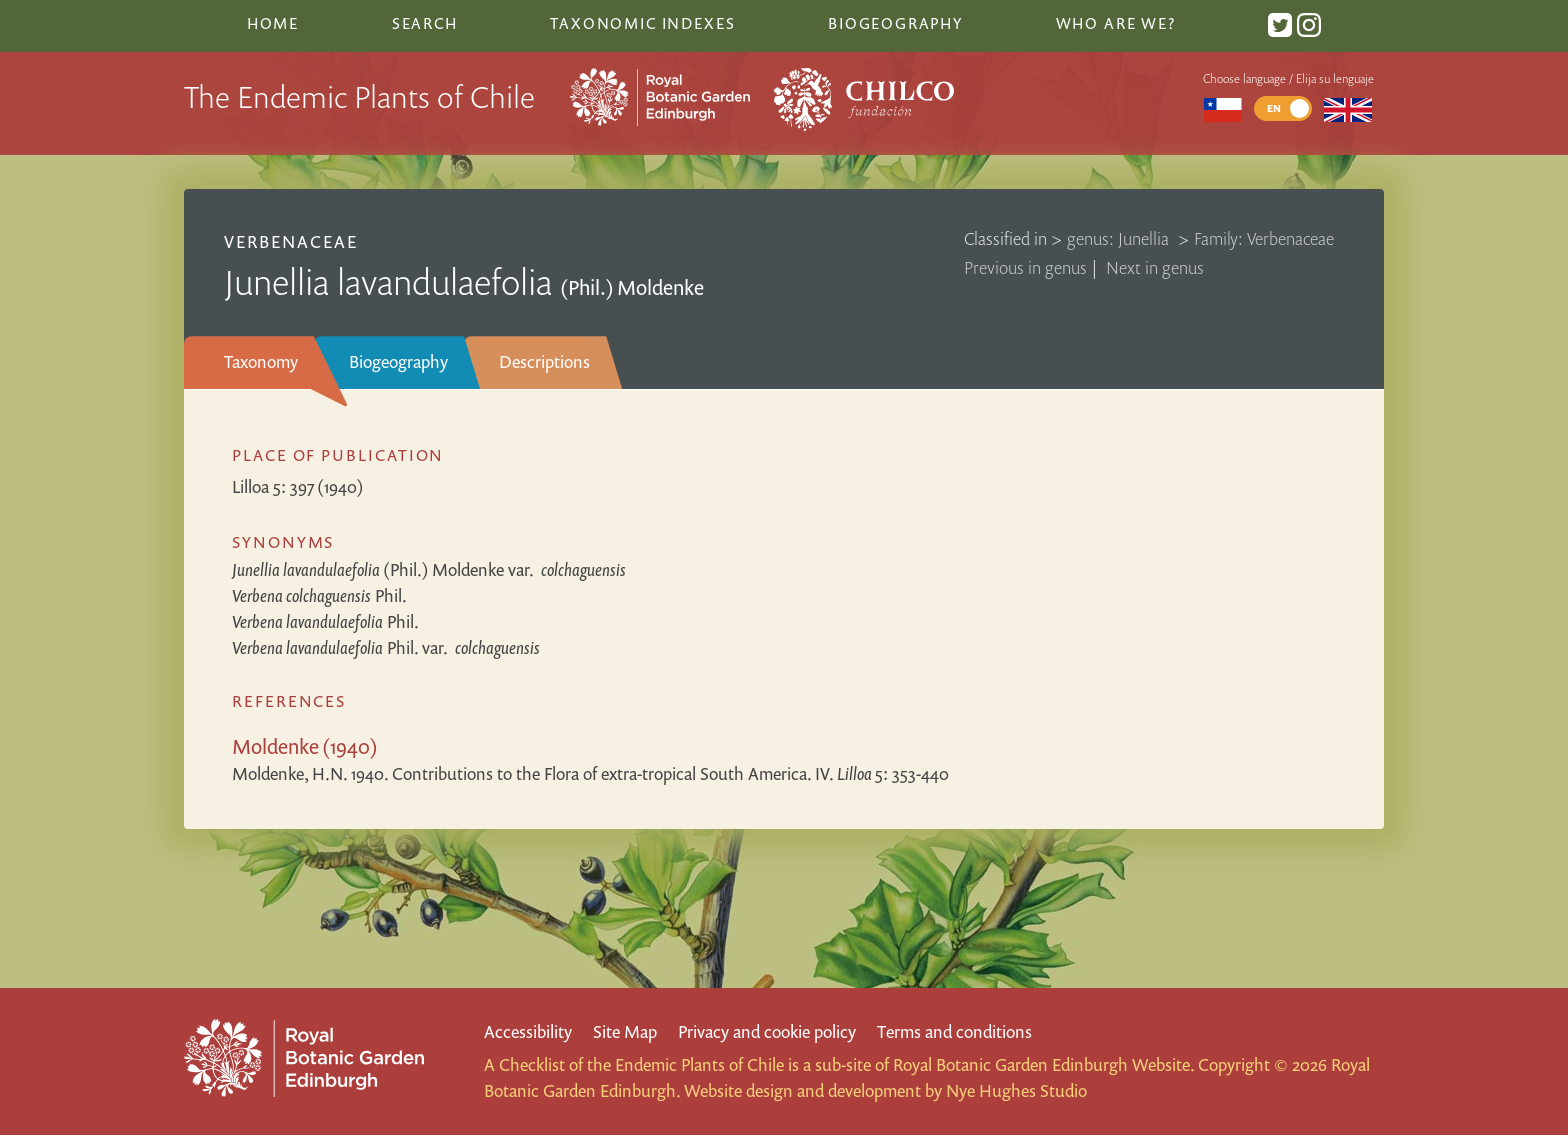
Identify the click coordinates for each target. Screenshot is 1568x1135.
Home (273, 23)
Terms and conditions (954, 1031)
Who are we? (1116, 23)
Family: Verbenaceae (1264, 238)
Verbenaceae (291, 241)
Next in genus (1155, 267)
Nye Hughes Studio (1016, 1090)
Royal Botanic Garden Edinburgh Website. (1043, 1064)
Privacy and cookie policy (767, 1031)
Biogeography (398, 361)
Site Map (625, 1031)
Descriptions (544, 361)
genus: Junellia (1120, 238)
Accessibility (528, 1031)
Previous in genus (1025, 267)
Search (425, 23)
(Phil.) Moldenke (429, 569)
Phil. (319, 595)
